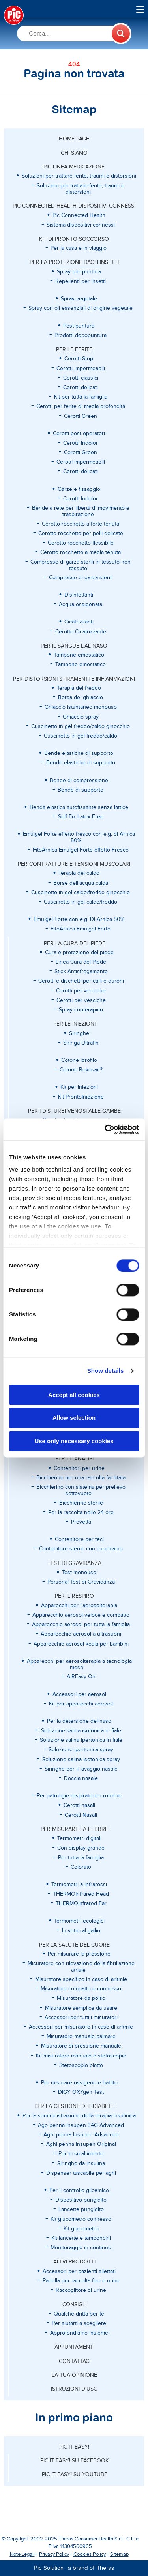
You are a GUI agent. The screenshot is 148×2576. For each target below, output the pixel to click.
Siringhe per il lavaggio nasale (81, 1769)
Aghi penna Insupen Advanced (81, 2135)
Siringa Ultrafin (81, 1043)
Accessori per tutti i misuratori (81, 2017)
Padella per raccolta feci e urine (81, 2281)
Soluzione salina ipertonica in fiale (81, 1740)
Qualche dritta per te (79, 2314)
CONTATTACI (74, 2361)
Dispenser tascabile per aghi (81, 2173)
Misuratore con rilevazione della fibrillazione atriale (81, 1966)
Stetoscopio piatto (81, 2065)
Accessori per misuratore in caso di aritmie (81, 2027)
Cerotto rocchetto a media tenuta (80, 552)
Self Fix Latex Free (80, 817)
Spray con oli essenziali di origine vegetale (80, 308)
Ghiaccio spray (81, 717)
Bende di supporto (80, 790)
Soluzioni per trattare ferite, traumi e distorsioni (80, 189)
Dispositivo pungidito (81, 2200)
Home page (74, 139)
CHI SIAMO (74, 153)
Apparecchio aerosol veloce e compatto (80, 1615)
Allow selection (74, 1418)
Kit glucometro (81, 2229)
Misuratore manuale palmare (81, 2036)
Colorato (81, 1867)
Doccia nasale (81, 1778)
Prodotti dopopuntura (80, 335)
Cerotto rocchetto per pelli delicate (80, 533)
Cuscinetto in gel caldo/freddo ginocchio (80, 892)
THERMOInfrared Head (81, 1894)
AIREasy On (81, 1677)
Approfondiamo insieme (79, 2333)
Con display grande (81, 1848)
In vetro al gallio (81, 1931)
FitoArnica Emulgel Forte (81, 929)
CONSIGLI (74, 2304)
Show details (105, 1370)
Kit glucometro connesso (81, 2219)
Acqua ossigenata (80, 604)
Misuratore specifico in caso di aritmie (81, 1979)
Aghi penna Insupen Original (81, 2144)
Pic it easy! (74, 2447)
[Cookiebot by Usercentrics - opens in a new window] (105, 1129)
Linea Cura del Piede (81, 962)
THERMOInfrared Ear (81, 1903)
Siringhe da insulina (81, 2163)
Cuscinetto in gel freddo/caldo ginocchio (80, 726)
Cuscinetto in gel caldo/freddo (80, 902)
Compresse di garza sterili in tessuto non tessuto (80, 565)
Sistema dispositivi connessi (81, 225)
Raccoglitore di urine (81, 2290)
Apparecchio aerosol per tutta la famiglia (81, 1624)
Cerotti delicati (80, 387)
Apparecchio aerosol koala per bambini (81, 1644)
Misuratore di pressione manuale (81, 2046)
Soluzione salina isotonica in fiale (81, 1731)
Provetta (81, 1522)
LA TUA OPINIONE (74, 2375)
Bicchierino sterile (81, 1503)
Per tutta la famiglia (81, 1858)
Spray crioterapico (81, 1010)
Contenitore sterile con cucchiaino (81, 1549)
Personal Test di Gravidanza (81, 1582)
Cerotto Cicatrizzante (80, 632)
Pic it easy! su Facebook (74, 2461)
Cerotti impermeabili (80, 368)
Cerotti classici (80, 378)
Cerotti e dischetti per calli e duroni (81, 981)
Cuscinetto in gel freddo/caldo (80, 736)
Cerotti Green (80, 416)
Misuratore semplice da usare (81, 2008)
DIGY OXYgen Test (81, 2092)
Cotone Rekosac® (81, 1070)
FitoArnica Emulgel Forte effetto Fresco (81, 850)
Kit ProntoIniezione (81, 1097)
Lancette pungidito (81, 2209)
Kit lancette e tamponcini (81, 2238)
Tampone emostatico (80, 664)
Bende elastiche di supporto (80, 763)
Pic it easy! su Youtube (74, 2474)
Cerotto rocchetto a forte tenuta (80, 524)
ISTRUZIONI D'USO (74, 2389)
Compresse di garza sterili (80, 578)
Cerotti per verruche (81, 991)
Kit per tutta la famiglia (80, 397)
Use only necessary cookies (73, 1441)
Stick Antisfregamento (81, 971)
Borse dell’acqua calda (80, 883)
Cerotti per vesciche (81, 1000)
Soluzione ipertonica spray (81, 1750)
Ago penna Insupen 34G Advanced (81, 2125)
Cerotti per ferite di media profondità (80, 406)
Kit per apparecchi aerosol (81, 1704)
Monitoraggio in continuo (81, 2248)
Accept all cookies (74, 1394)
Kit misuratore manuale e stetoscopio (81, 2056)
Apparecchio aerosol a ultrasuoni (81, 1634)
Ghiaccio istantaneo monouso (81, 707)
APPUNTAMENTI (74, 2347)
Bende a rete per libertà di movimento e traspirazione (80, 511)
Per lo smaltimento (80, 2154)
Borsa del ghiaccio (80, 698)
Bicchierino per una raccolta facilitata (81, 1478)
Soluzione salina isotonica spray (81, 1759)
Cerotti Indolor (80, 443)
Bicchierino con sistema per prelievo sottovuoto (81, 1490)
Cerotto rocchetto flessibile (81, 543)
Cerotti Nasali (81, 1815)
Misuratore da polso (81, 1998)
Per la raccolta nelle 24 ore (81, 1512)
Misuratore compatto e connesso (81, 1989)
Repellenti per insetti (80, 281)
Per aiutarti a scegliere (79, 2323)
